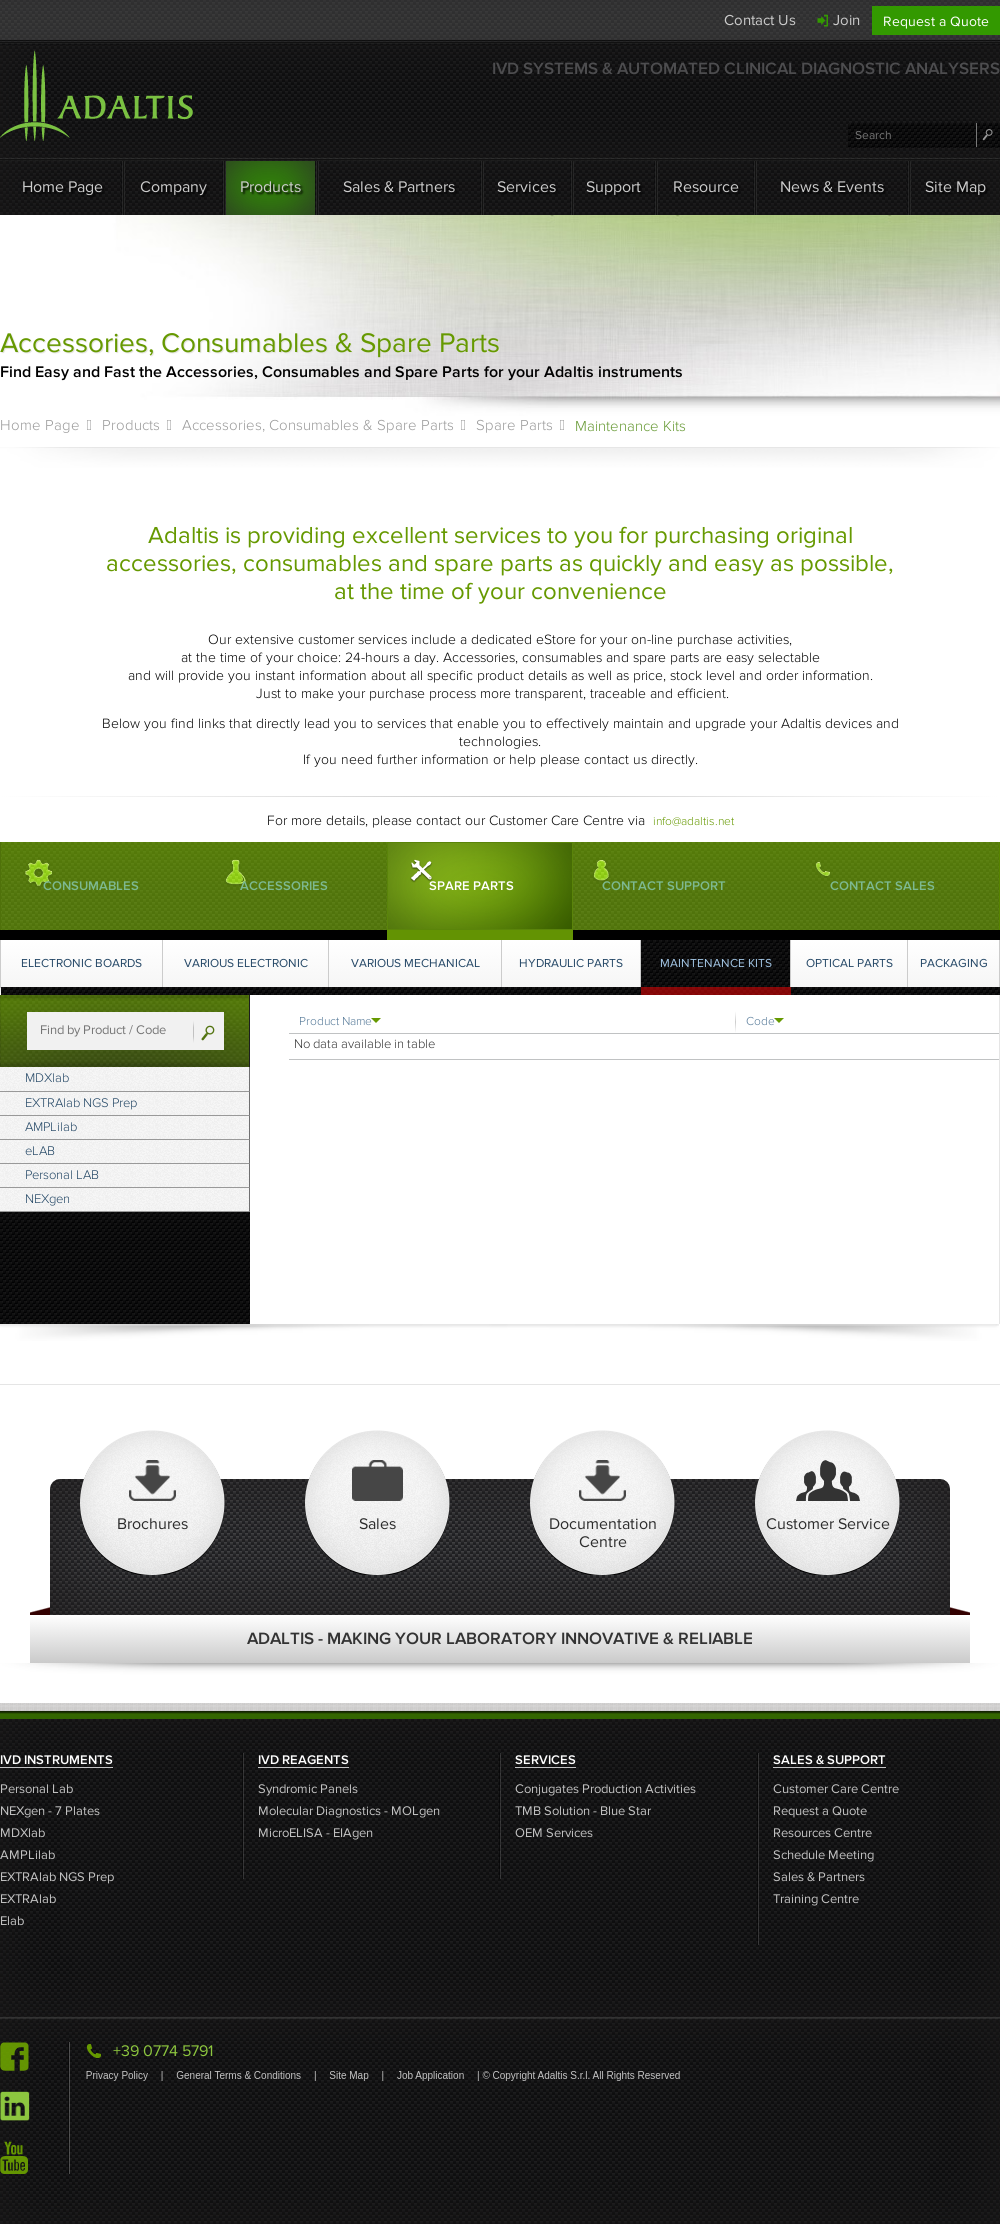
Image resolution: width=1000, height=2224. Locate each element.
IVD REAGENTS (303, 1760)
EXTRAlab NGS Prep (115, 1114)
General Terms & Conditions (240, 2075)
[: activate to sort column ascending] (984, 1021)
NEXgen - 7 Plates (50, 1811)
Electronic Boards (83, 963)
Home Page (62, 186)
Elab (12, 1921)
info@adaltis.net (693, 820)
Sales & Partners (399, 186)
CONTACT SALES (891, 885)
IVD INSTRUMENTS (56, 1760)
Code (761, 1020)
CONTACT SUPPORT (663, 885)
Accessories (321, 885)
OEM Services (554, 1833)
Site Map (955, 186)
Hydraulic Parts (576, 963)
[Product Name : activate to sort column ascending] (512, 1021)
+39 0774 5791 (163, 2050)
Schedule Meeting (823, 1855)
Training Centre (816, 1899)
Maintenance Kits (720, 963)
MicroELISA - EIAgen (315, 1833)
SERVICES (545, 1760)
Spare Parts (514, 425)
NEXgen (75, 1242)
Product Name (338, 1020)
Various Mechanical (419, 963)
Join (846, 20)
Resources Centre (822, 1833)
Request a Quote (936, 21)
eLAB (66, 1178)
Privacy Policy (118, 2075)
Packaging (955, 963)
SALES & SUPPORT (829, 1760)
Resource (706, 186)
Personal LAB (92, 1210)
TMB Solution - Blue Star (583, 1811)
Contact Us (760, 20)
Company (173, 186)
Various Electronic (249, 963)
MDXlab (74, 1082)
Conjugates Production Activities (605, 1789)
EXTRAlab (28, 1899)
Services (526, 186)
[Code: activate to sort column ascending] (852, 1021)
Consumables (127, 885)
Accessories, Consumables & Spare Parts (318, 425)
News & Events (832, 186)
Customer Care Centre (836, 1789)
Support (613, 186)
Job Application (432, 2075)
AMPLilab (79, 1146)
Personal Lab (36, 1789)
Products (270, 186)
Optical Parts (852, 963)
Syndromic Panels (308, 1789)
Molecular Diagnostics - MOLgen (349, 1811)
